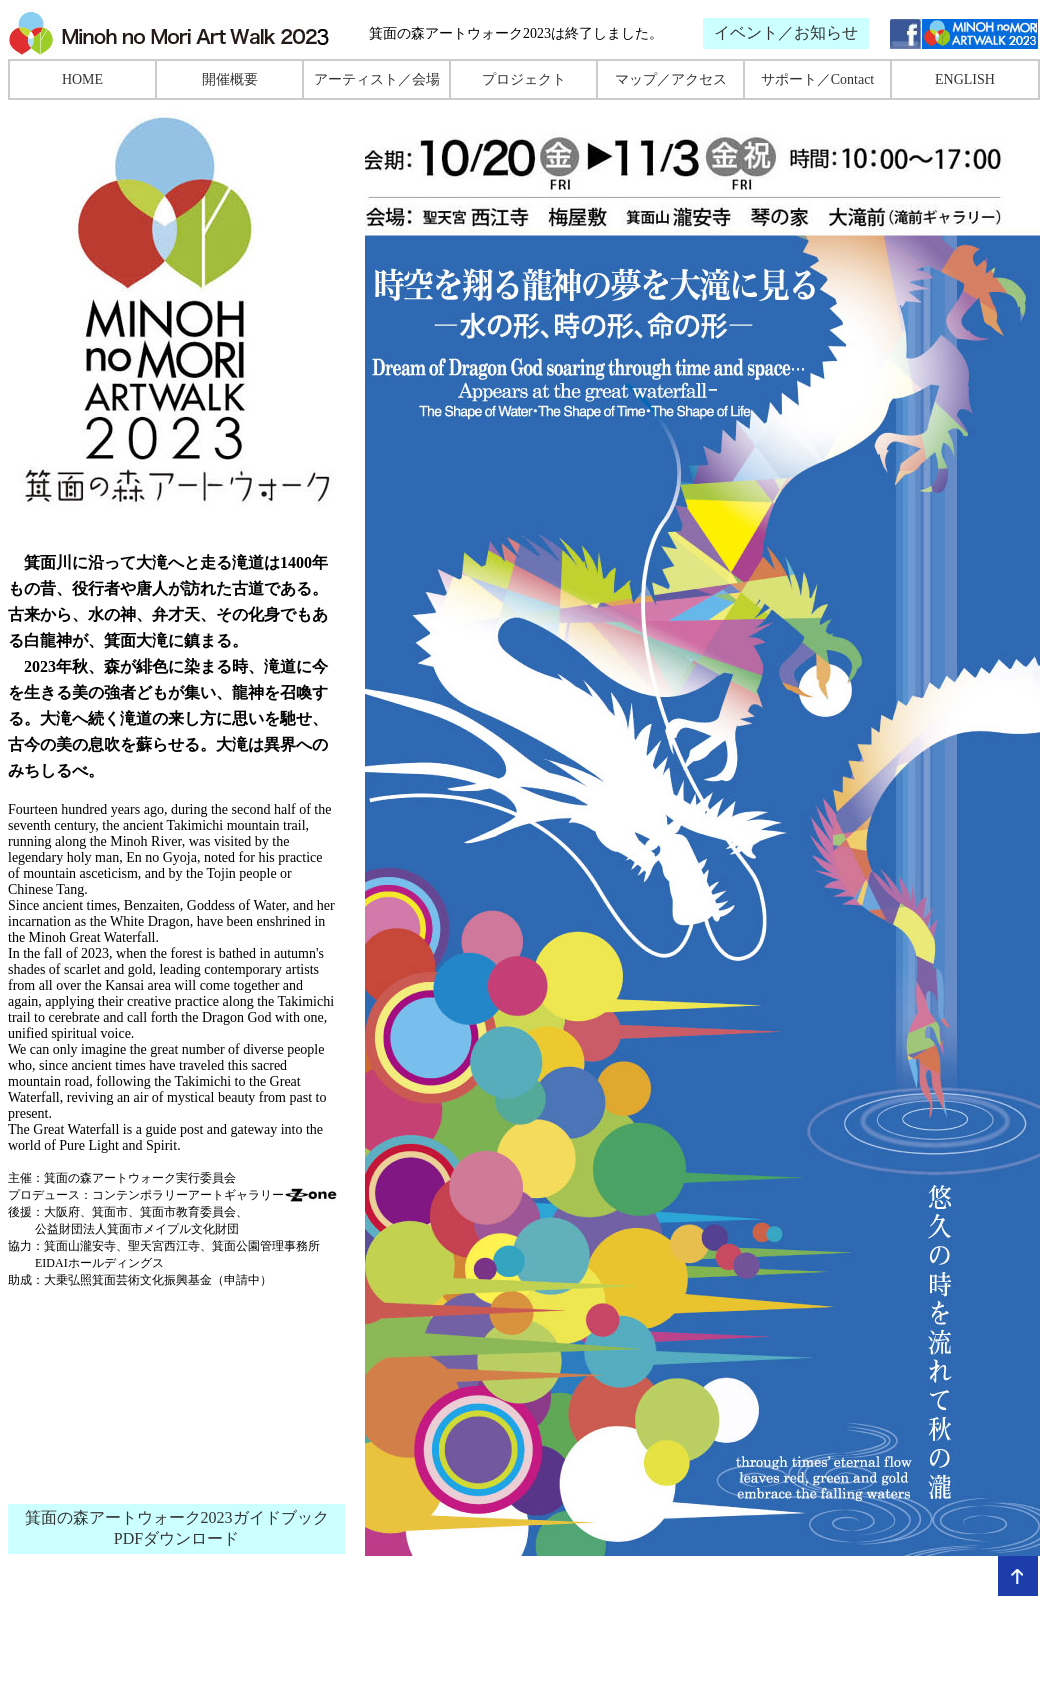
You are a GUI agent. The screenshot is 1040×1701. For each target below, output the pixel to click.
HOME (82, 79)
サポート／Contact (818, 79)
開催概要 (230, 79)
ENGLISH (965, 79)
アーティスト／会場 (377, 79)
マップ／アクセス (671, 79)
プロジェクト (524, 79)
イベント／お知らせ (786, 32)
